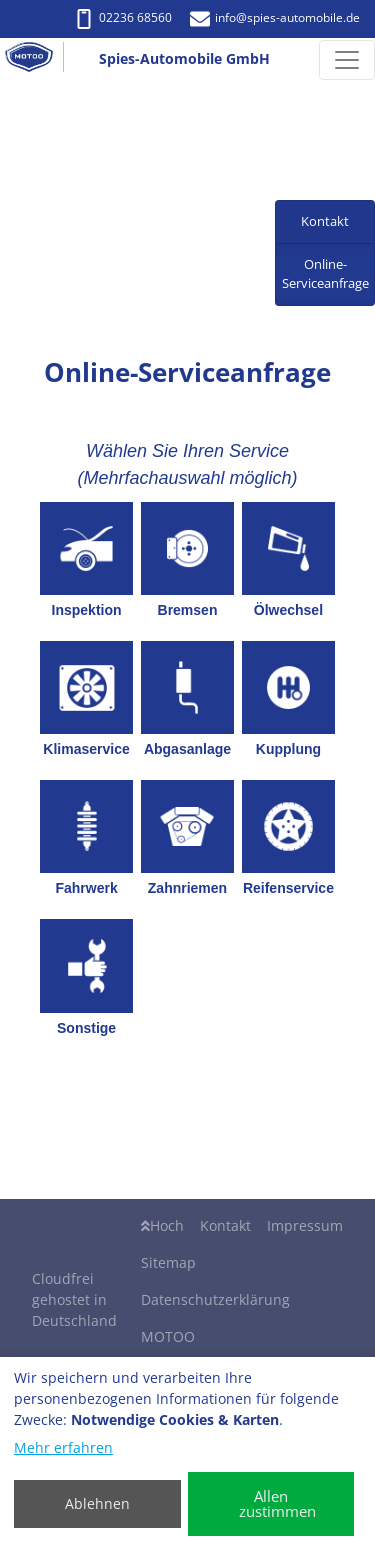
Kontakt (225, 1225)
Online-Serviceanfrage (325, 274)
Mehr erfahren (63, 1447)
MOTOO (168, 1336)
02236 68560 (123, 17)
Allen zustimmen (277, 1503)
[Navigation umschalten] (347, 60)
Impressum (305, 1225)
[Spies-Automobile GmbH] (37, 60)
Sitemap (168, 1262)
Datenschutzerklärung (215, 1299)
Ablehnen (97, 1503)
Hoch (162, 1225)
